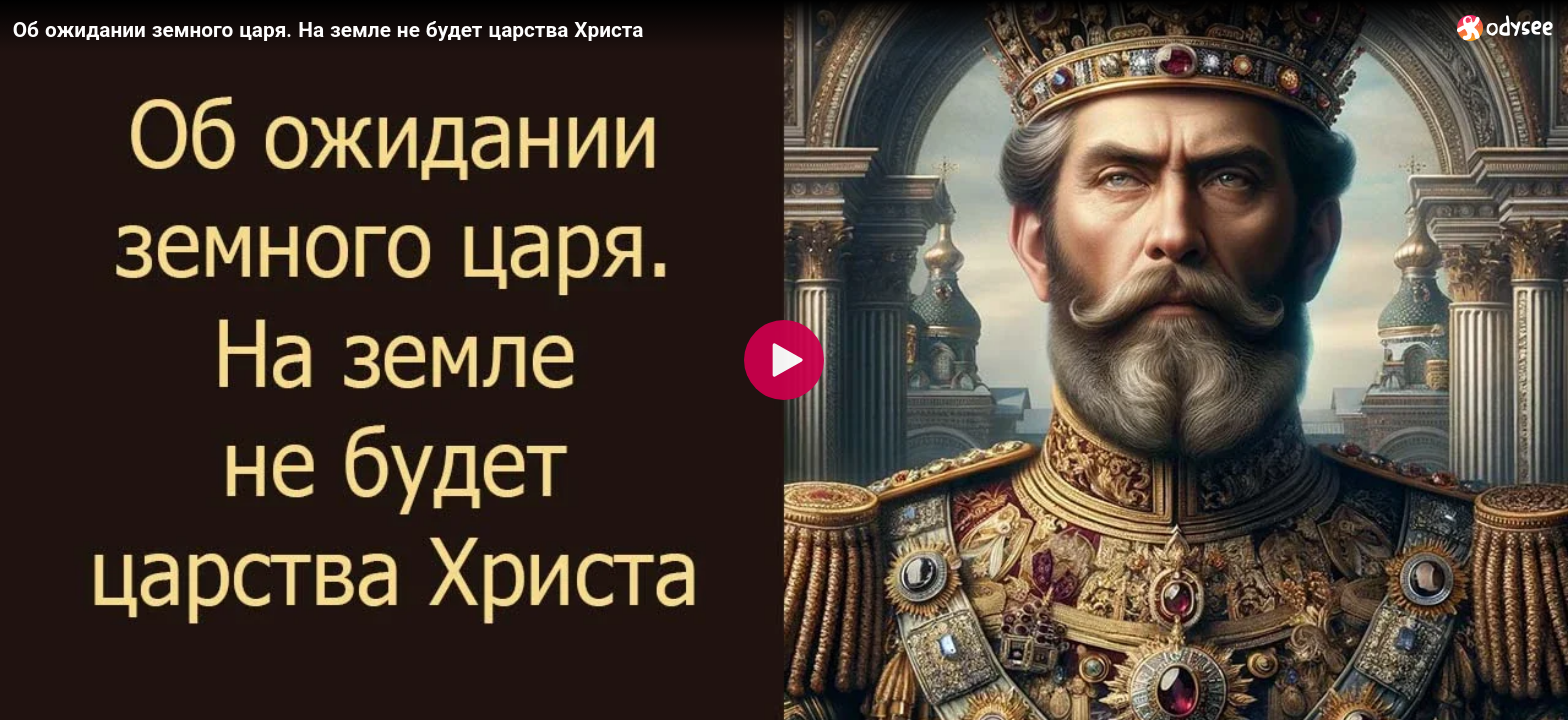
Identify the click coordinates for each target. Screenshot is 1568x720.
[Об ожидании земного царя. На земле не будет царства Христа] (727, 29)
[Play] (784, 360)
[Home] (1505, 27)
